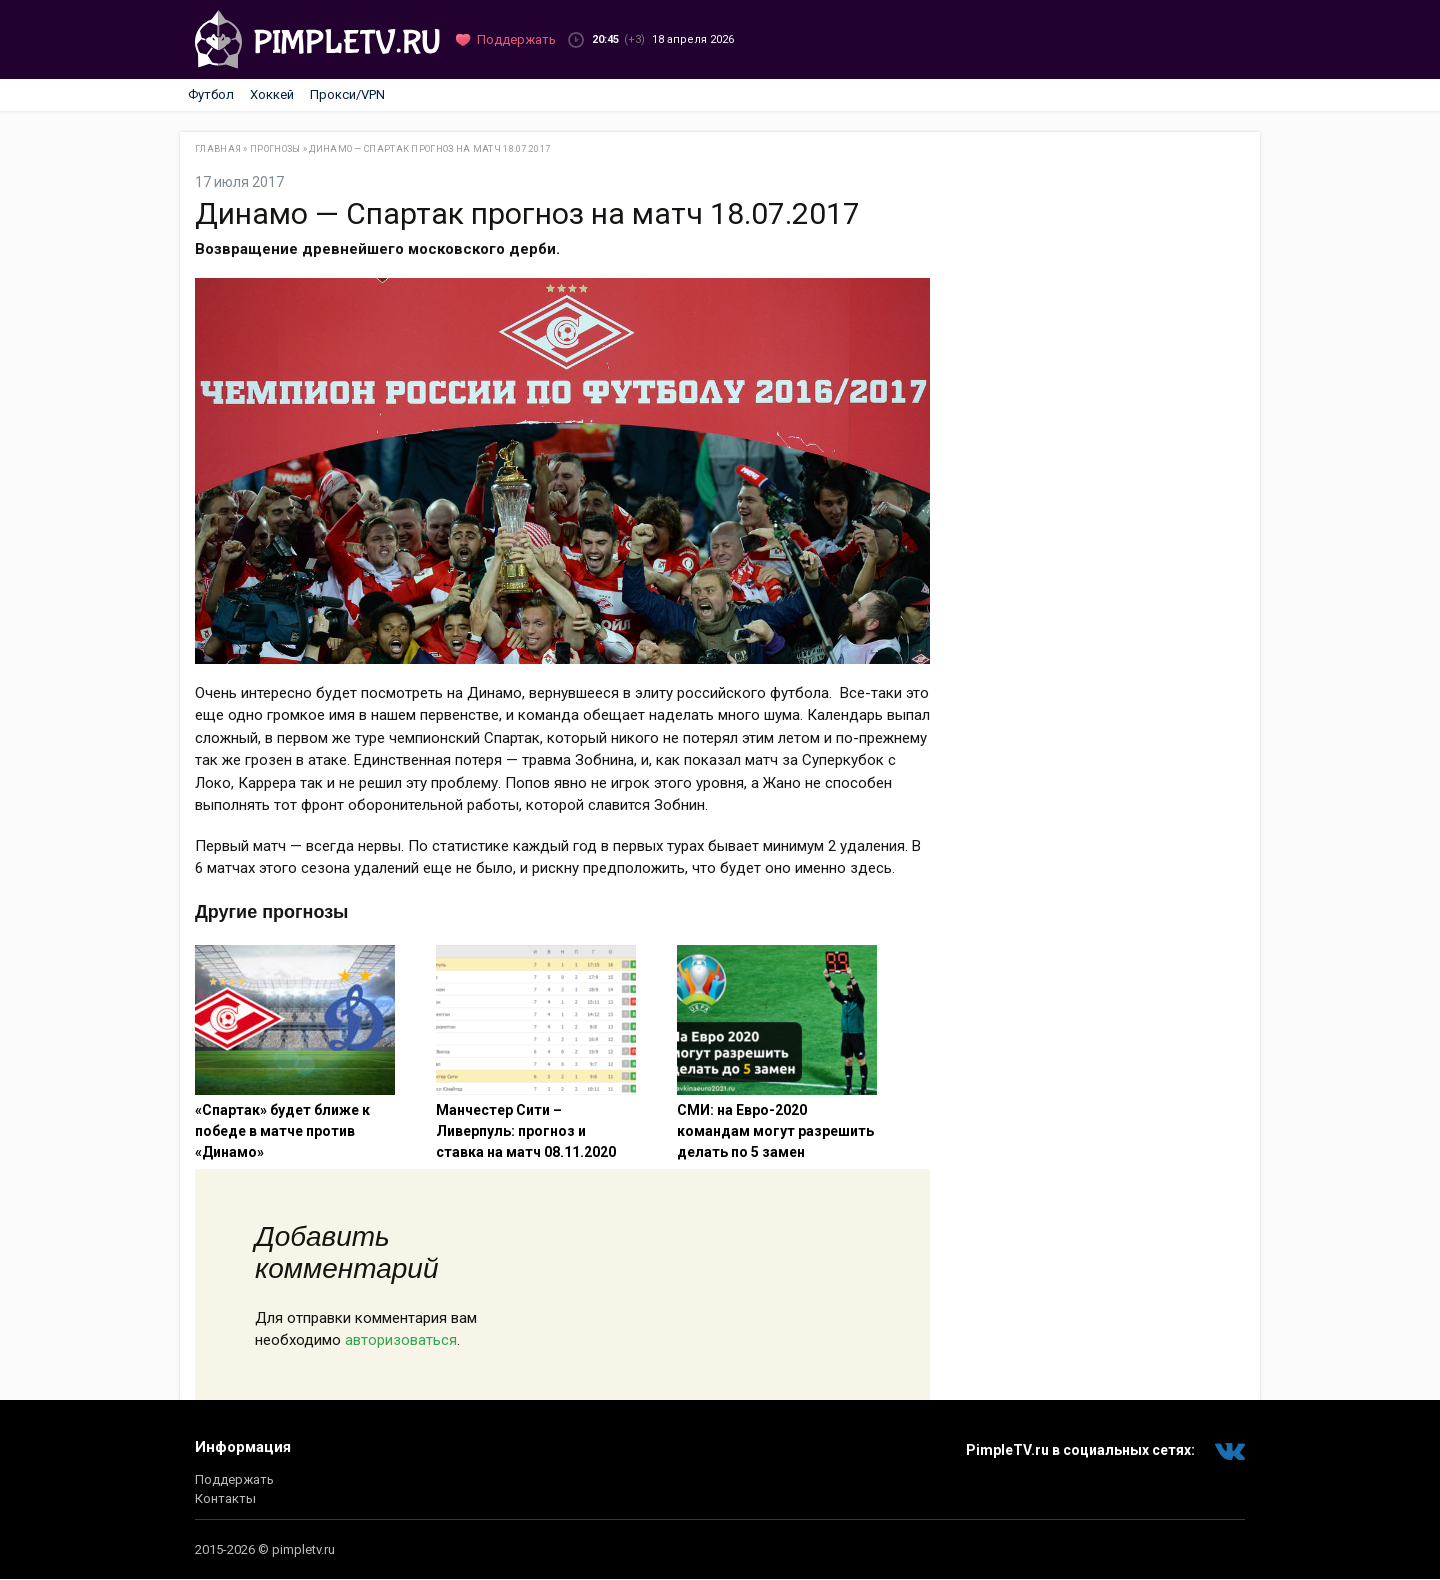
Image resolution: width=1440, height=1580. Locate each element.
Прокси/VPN (347, 94)
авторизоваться (401, 1340)
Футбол (211, 94)
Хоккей (272, 94)
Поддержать (234, 1479)
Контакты (225, 1498)
